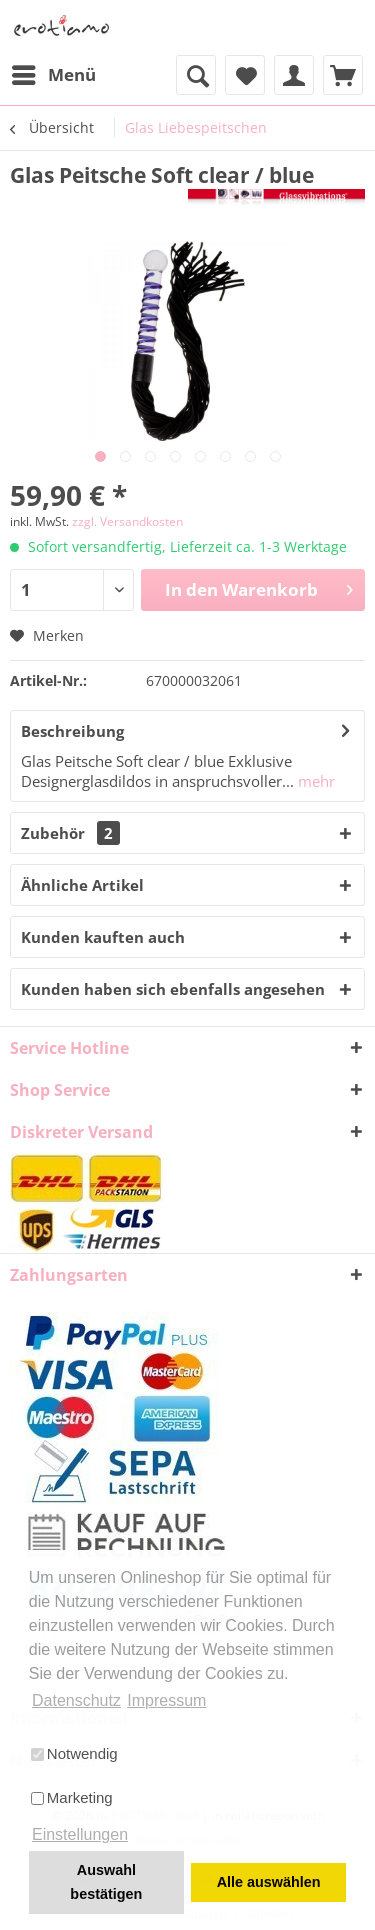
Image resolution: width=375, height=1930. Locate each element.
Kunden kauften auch (103, 937)
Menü (54, 72)
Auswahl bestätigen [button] (106, 1882)
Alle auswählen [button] (269, 1882)
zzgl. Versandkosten (127, 521)
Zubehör (70, 833)
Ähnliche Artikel (82, 885)
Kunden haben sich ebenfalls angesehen (173, 989)
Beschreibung (72, 731)
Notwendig (74, 1753)
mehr (314, 781)
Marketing (72, 1797)
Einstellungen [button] (80, 1834)
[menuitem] (53, 75)
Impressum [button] (166, 1700)
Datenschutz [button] (76, 1700)
